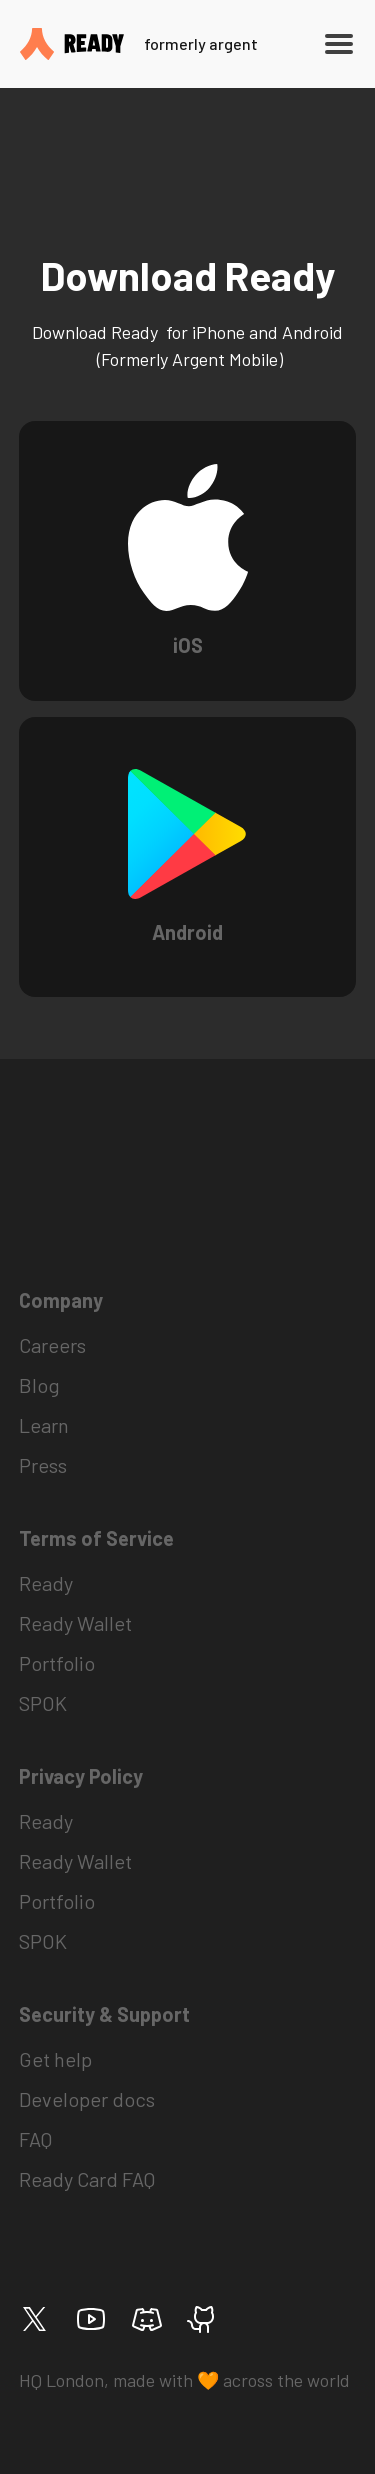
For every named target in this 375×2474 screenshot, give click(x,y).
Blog (39, 1385)
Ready (46, 1583)
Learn (44, 1425)
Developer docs (87, 2099)
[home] (151, 43)
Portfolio (57, 1663)
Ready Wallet (75, 1623)
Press (43, 1465)
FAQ (35, 2139)
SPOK (43, 1703)
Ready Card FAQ (87, 2179)
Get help (55, 2059)
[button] (335, 44)
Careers (52, 1345)
